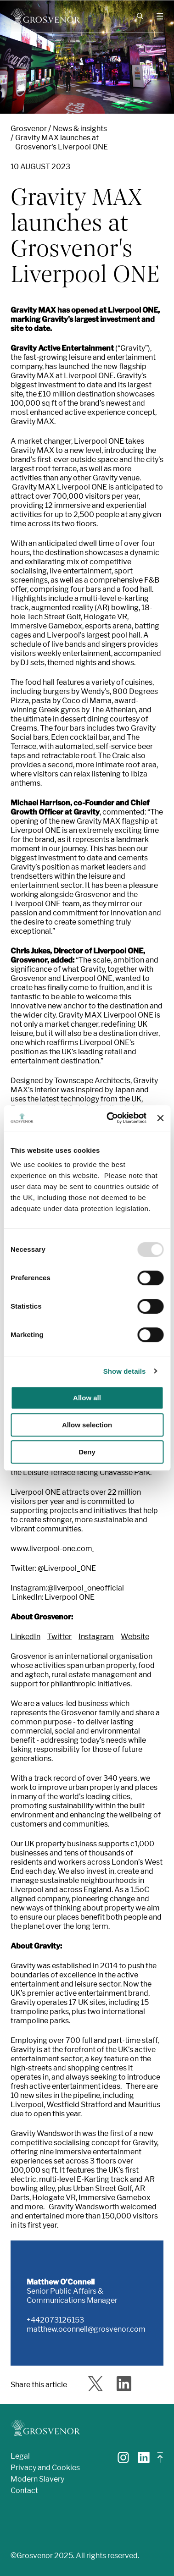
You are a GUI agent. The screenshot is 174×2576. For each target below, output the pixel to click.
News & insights (80, 128)
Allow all (87, 1398)
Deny (87, 1452)
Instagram (96, 1636)
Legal (20, 2456)
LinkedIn (25, 1636)
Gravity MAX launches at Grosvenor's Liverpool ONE (61, 142)
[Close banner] (160, 1118)
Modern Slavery (37, 2479)
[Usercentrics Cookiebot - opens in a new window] (109, 1118)
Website (135, 1636)
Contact (24, 2490)
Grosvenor (29, 128)
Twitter (59, 1636)
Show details (124, 1371)
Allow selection (87, 1425)
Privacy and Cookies (45, 2467)
